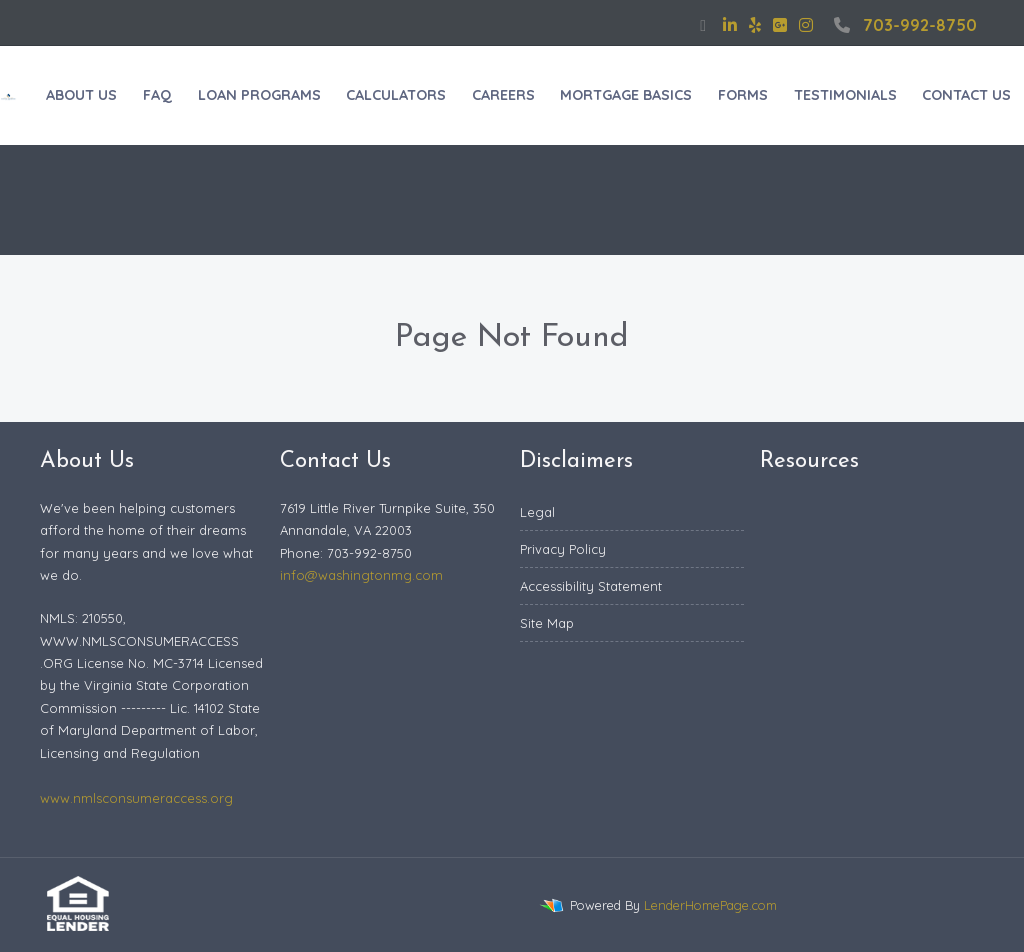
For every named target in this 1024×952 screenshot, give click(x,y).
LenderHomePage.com (710, 905)
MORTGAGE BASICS (626, 95)
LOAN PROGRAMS (259, 95)
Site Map (547, 623)
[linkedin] (730, 25)
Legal (537, 512)
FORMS (743, 95)
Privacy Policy (563, 549)
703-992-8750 (903, 25)
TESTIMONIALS (845, 95)
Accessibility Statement (591, 586)
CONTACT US (966, 95)
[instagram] (806, 25)
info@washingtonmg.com (361, 575)
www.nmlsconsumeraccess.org (136, 798)
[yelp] (755, 25)
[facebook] (703, 25)
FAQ (157, 95)
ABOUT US (81, 95)
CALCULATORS (396, 95)
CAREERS (503, 95)
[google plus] (780, 25)
